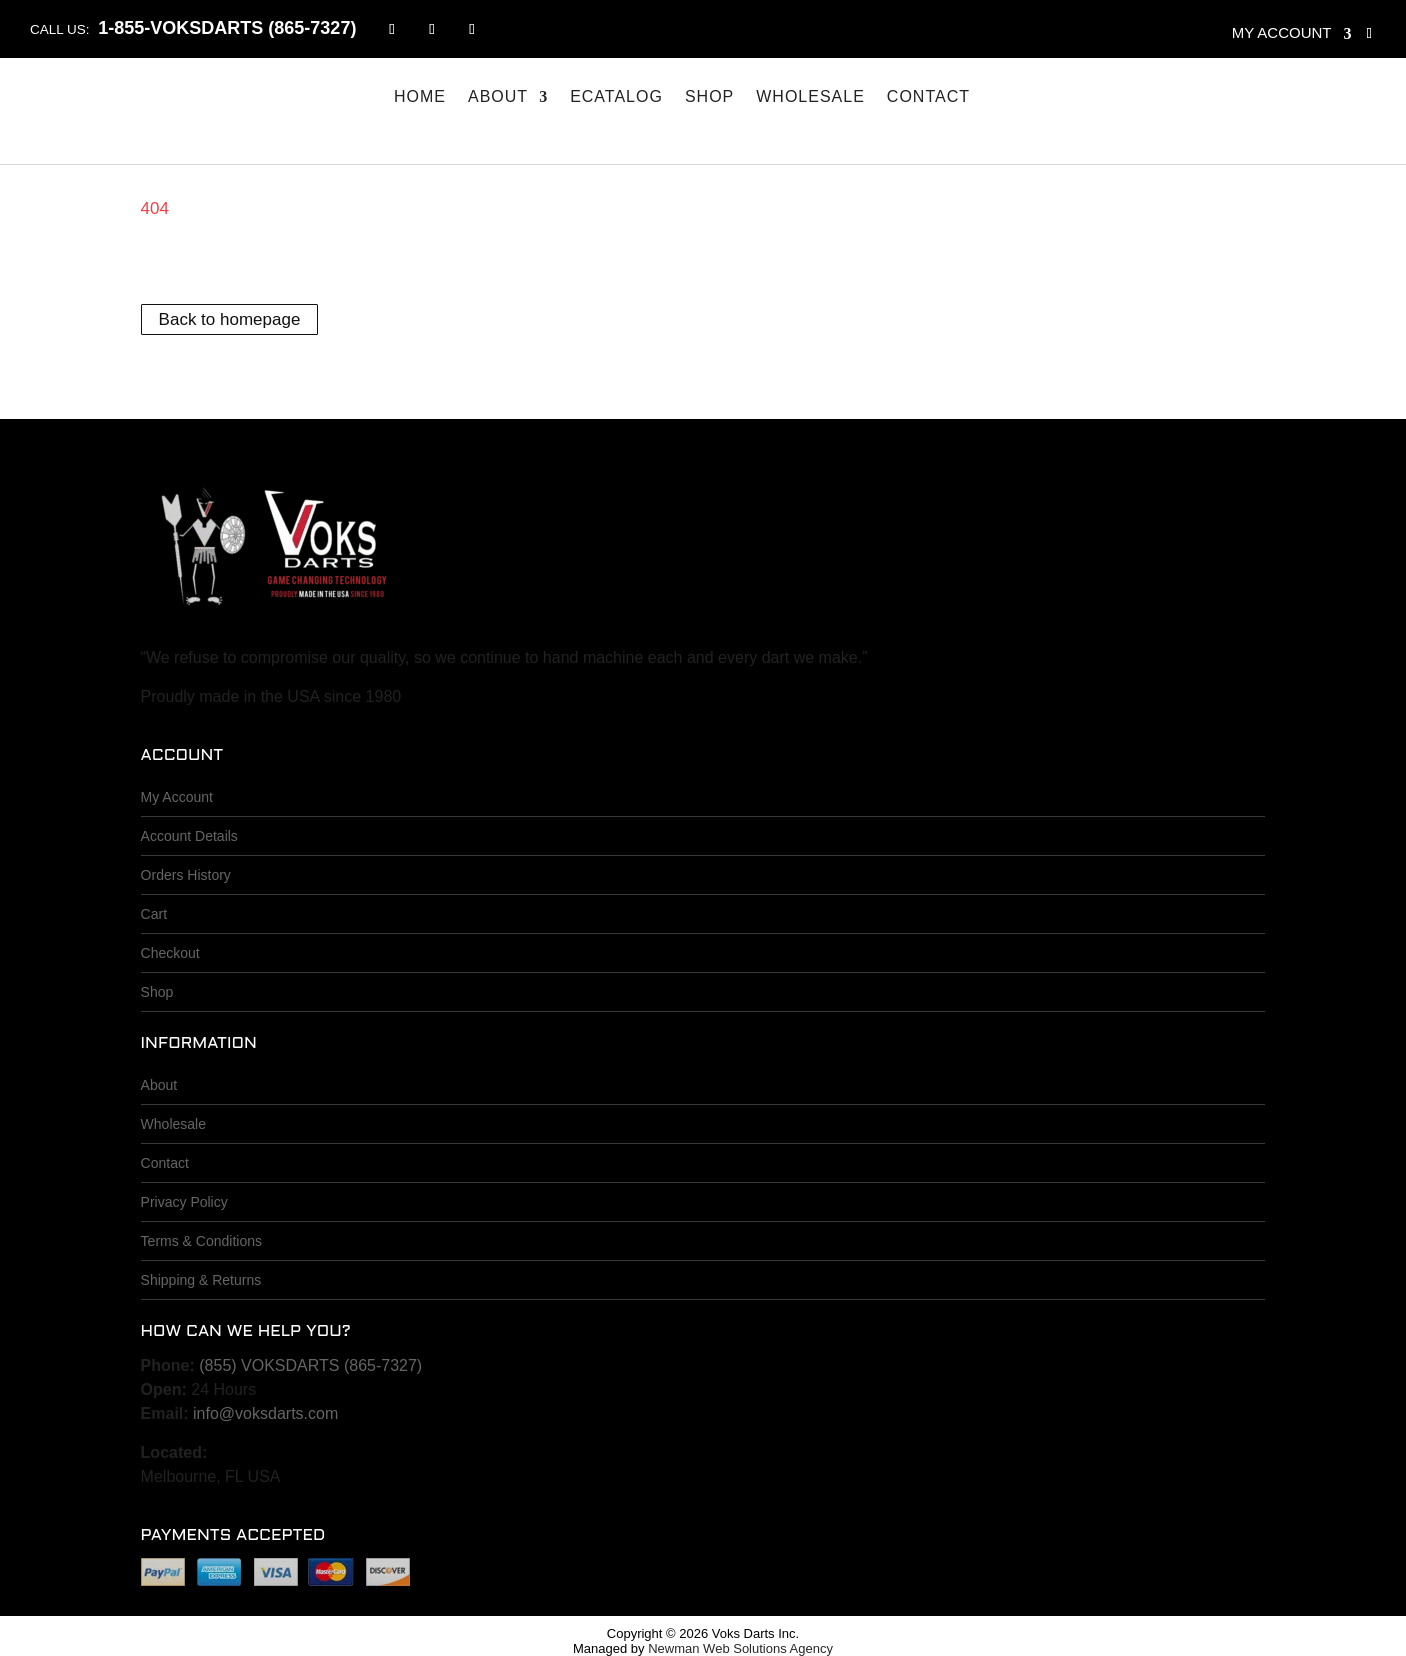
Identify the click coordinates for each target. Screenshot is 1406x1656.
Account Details (189, 836)
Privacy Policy (184, 1202)
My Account (177, 797)
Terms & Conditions (201, 1241)
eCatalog (616, 97)
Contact (928, 97)
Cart (154, 914)
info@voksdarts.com (265, 1413)
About (498, 97)
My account (1282, 32)
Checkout (170, 953)
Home (420, 97)
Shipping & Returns (201, 1280)
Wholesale (810, 97)
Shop (709, 97)
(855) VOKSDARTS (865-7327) (310, 1365)
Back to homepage (230, 319)
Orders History (186, 875)
